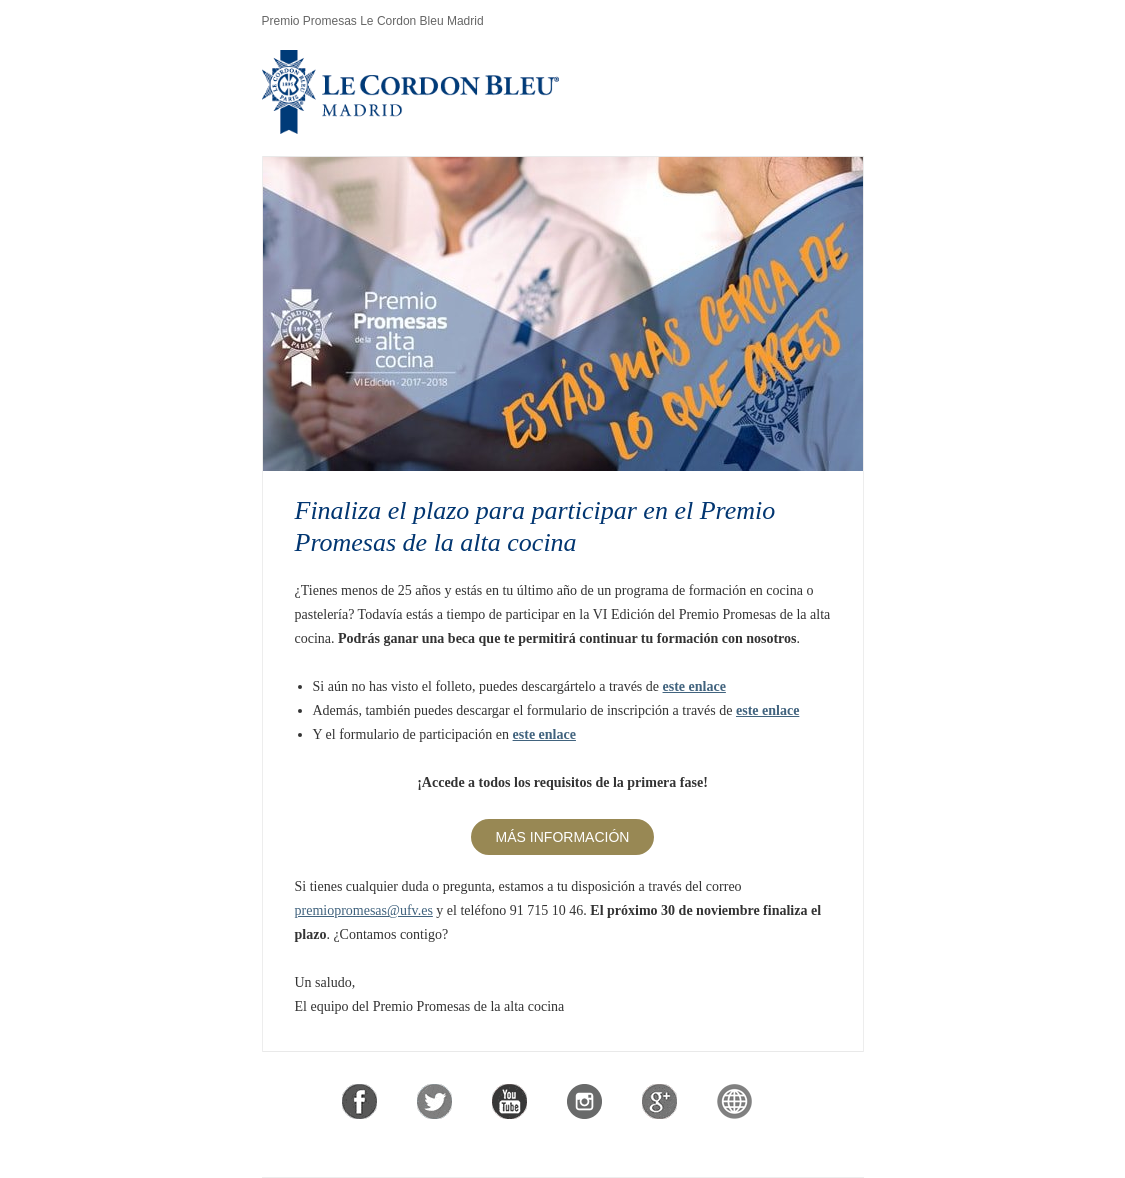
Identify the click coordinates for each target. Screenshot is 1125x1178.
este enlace (694, 686)
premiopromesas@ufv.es (364, 910)
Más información (563, 837)
